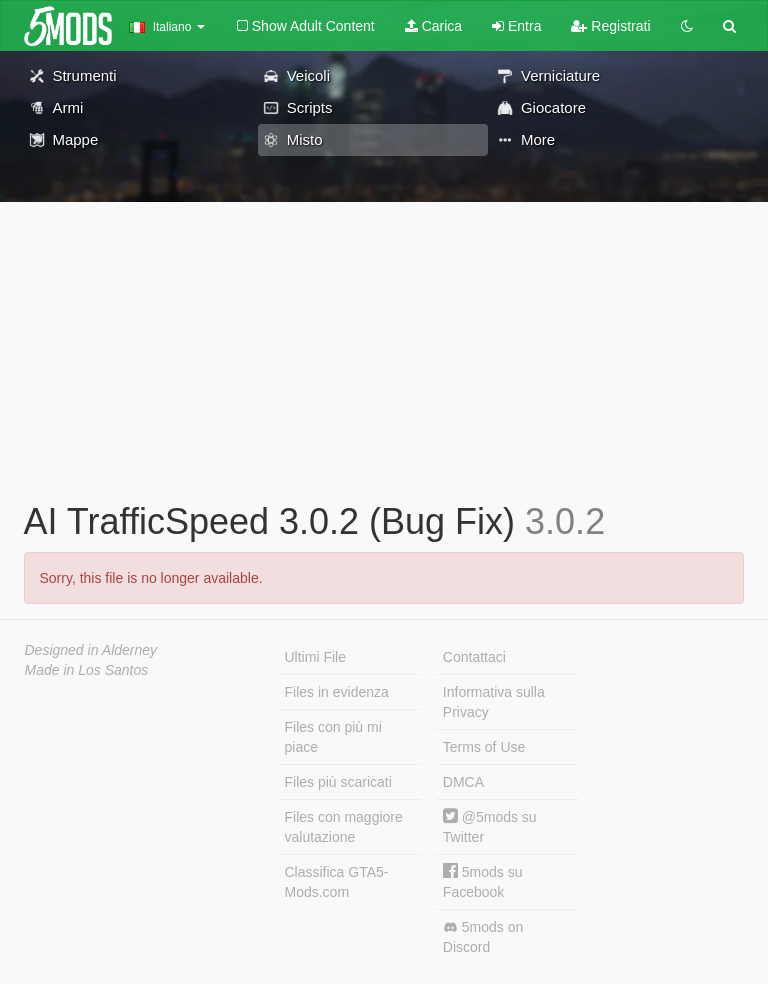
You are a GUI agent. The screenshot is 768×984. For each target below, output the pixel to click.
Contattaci (474, 657)
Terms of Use (484, 747)
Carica (433, 26)
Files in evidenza (337, 692)
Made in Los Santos (87, 670)
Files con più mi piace (333, 737)
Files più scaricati (338, 782)
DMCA (463, 782)
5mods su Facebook (483, 881)
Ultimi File (315, 657)
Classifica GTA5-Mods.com (337, 882)
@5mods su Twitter (490, 826)
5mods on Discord (483, 937)
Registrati (610, 26)
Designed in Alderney (91, 650)
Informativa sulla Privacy (494, 702)
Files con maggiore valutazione (344, 827)
